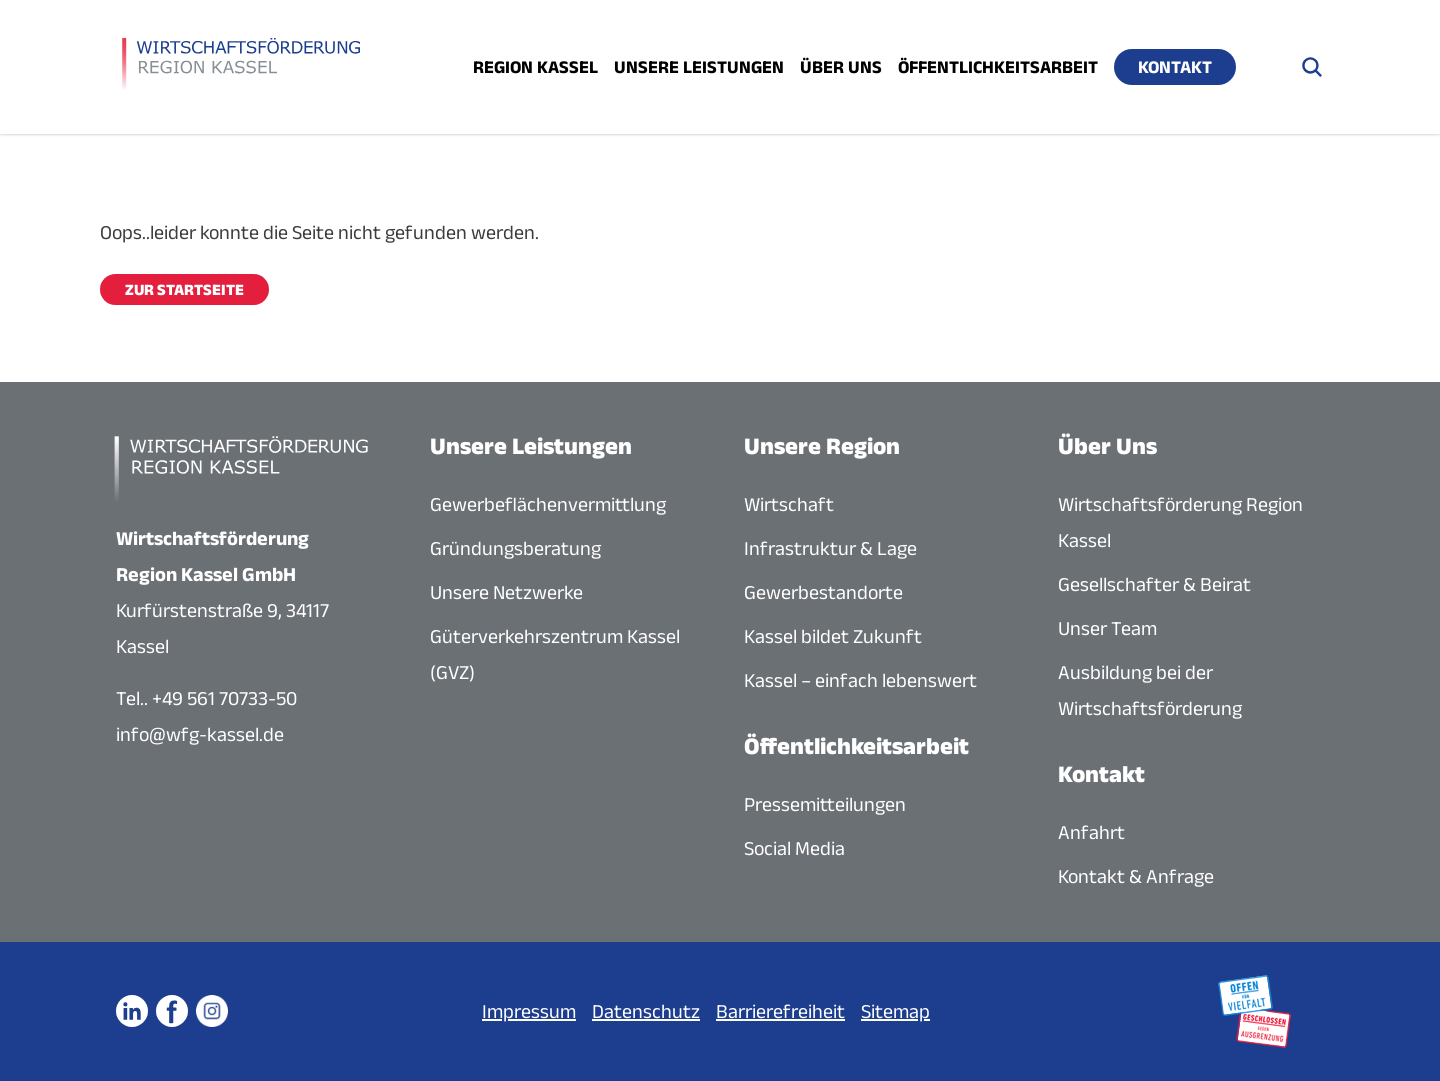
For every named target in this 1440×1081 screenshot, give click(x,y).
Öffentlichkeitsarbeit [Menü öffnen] (998, 67)
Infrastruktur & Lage (830, 548)
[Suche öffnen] (1312, 67)
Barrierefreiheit (780, 1011)
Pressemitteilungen (825, 804)
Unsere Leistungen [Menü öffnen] (699, 67)
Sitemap (895, 1011)
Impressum (529, 1011)
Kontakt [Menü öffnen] (1175, 67)
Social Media (794, 848)
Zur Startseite (184, 289)
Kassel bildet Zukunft (833, 636)
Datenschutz (646, 1011)
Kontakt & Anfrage (1136, 876)
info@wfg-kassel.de (200, 734)
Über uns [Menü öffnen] (841, 67)
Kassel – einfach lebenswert (860, 680)
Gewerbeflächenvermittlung (548, 504)
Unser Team (1107, 628)
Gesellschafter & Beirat (1154, 584)
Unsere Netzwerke (506, 592)
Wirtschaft (789, 504)
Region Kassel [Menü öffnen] (535, 67)
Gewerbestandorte (823, 592)
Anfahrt (1091, 832)
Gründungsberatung (515, 548)
